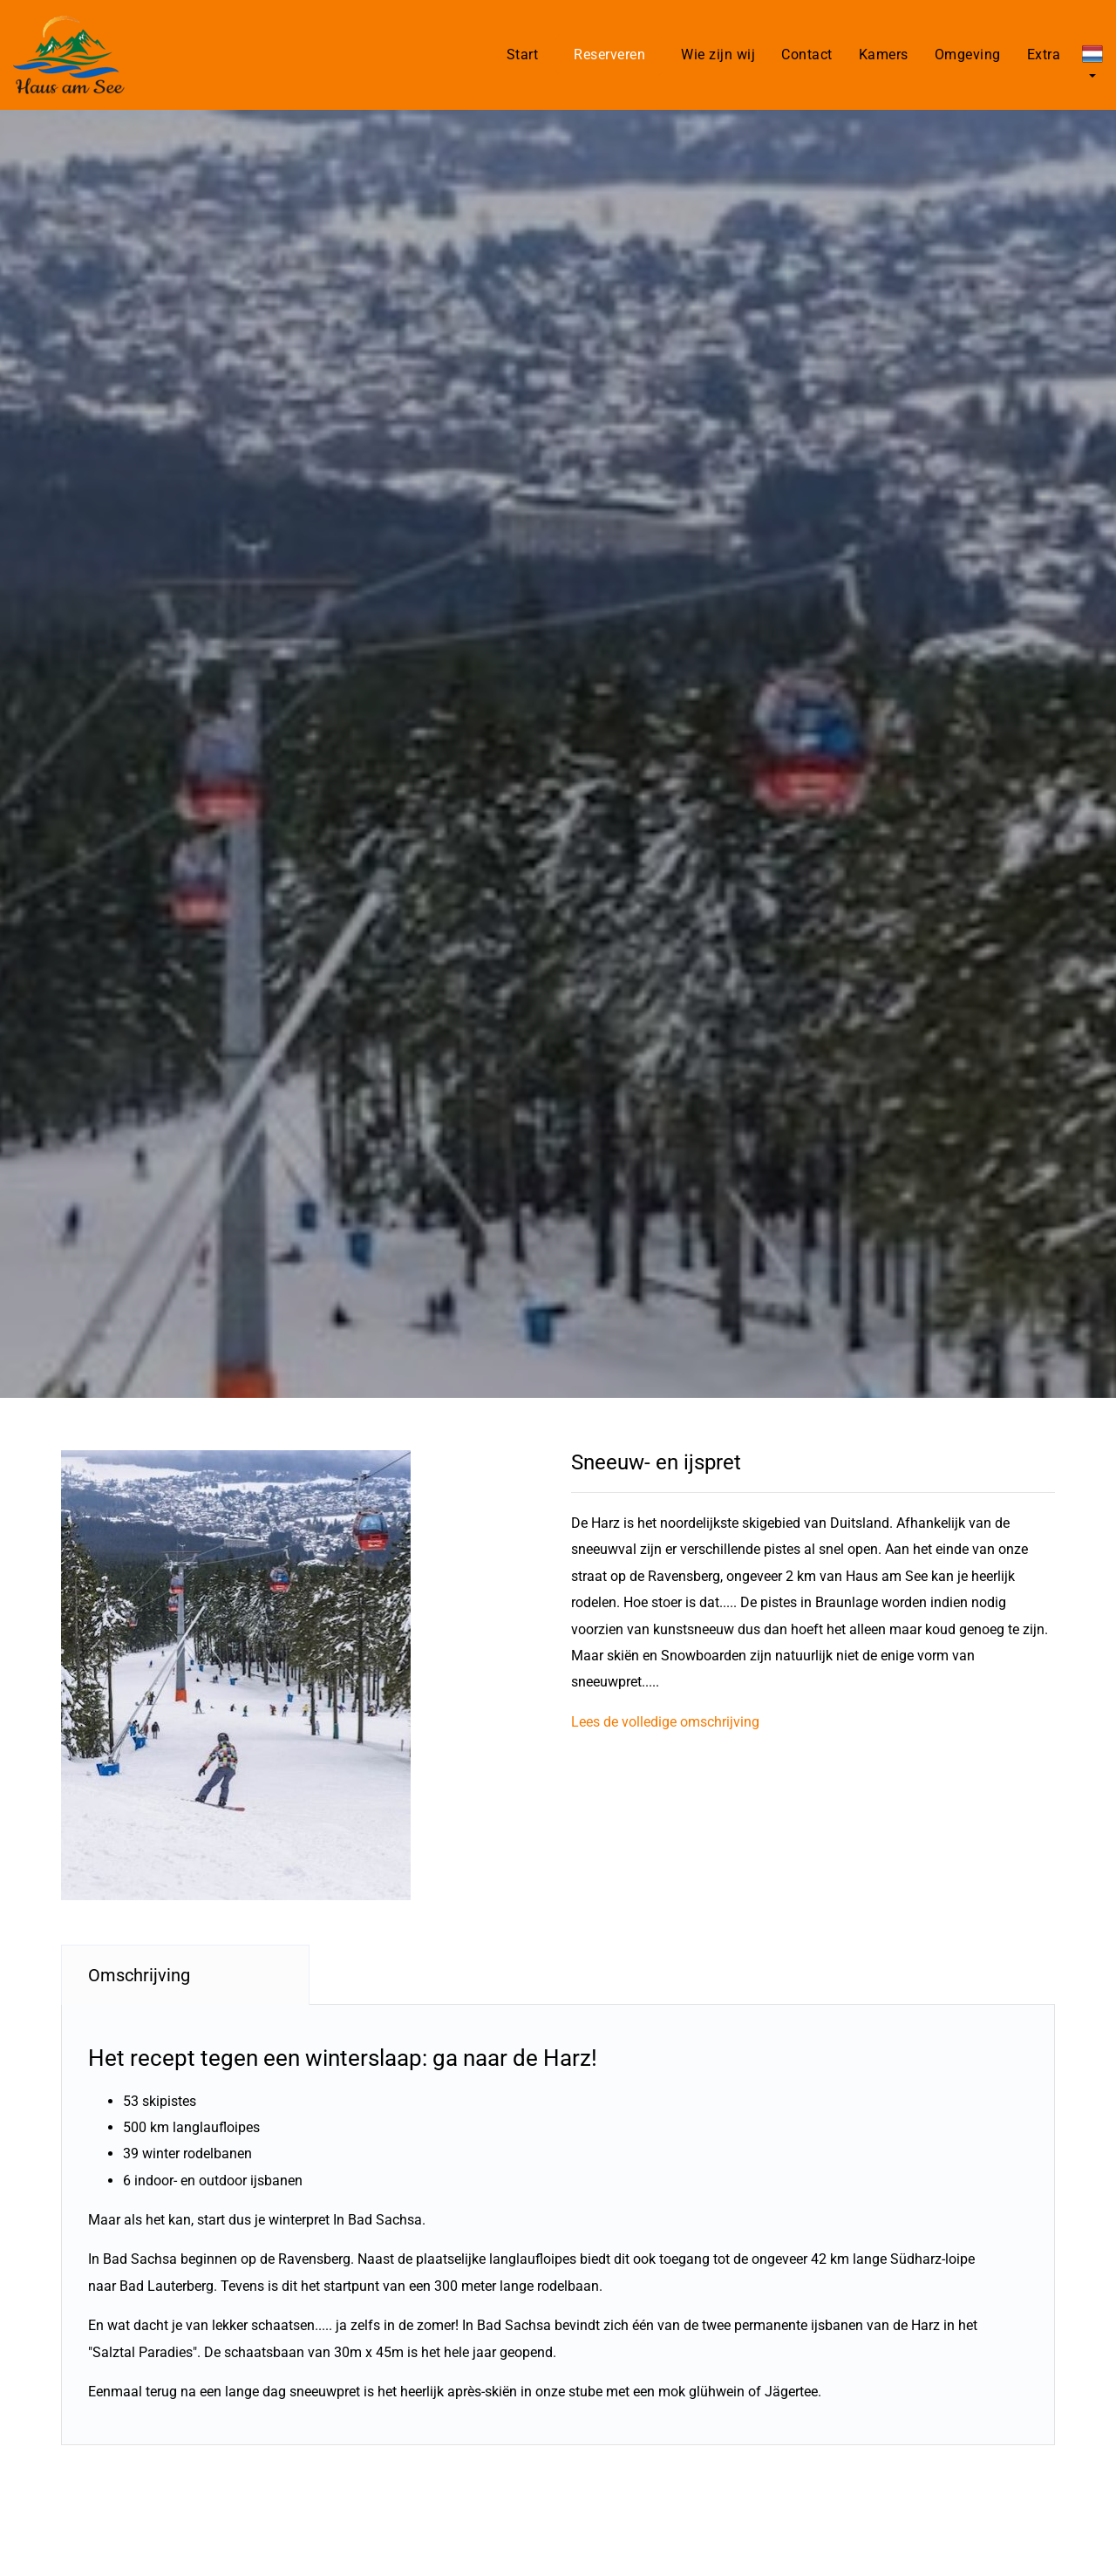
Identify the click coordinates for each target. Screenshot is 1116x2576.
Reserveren (609, 54)
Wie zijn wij (718, 54)
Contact (807, 54)
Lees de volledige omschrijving (665, 1722)
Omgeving (968, 54)
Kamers (883, 54)
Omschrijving (139, 1975)
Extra (1044, 54)
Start (523, 54)
